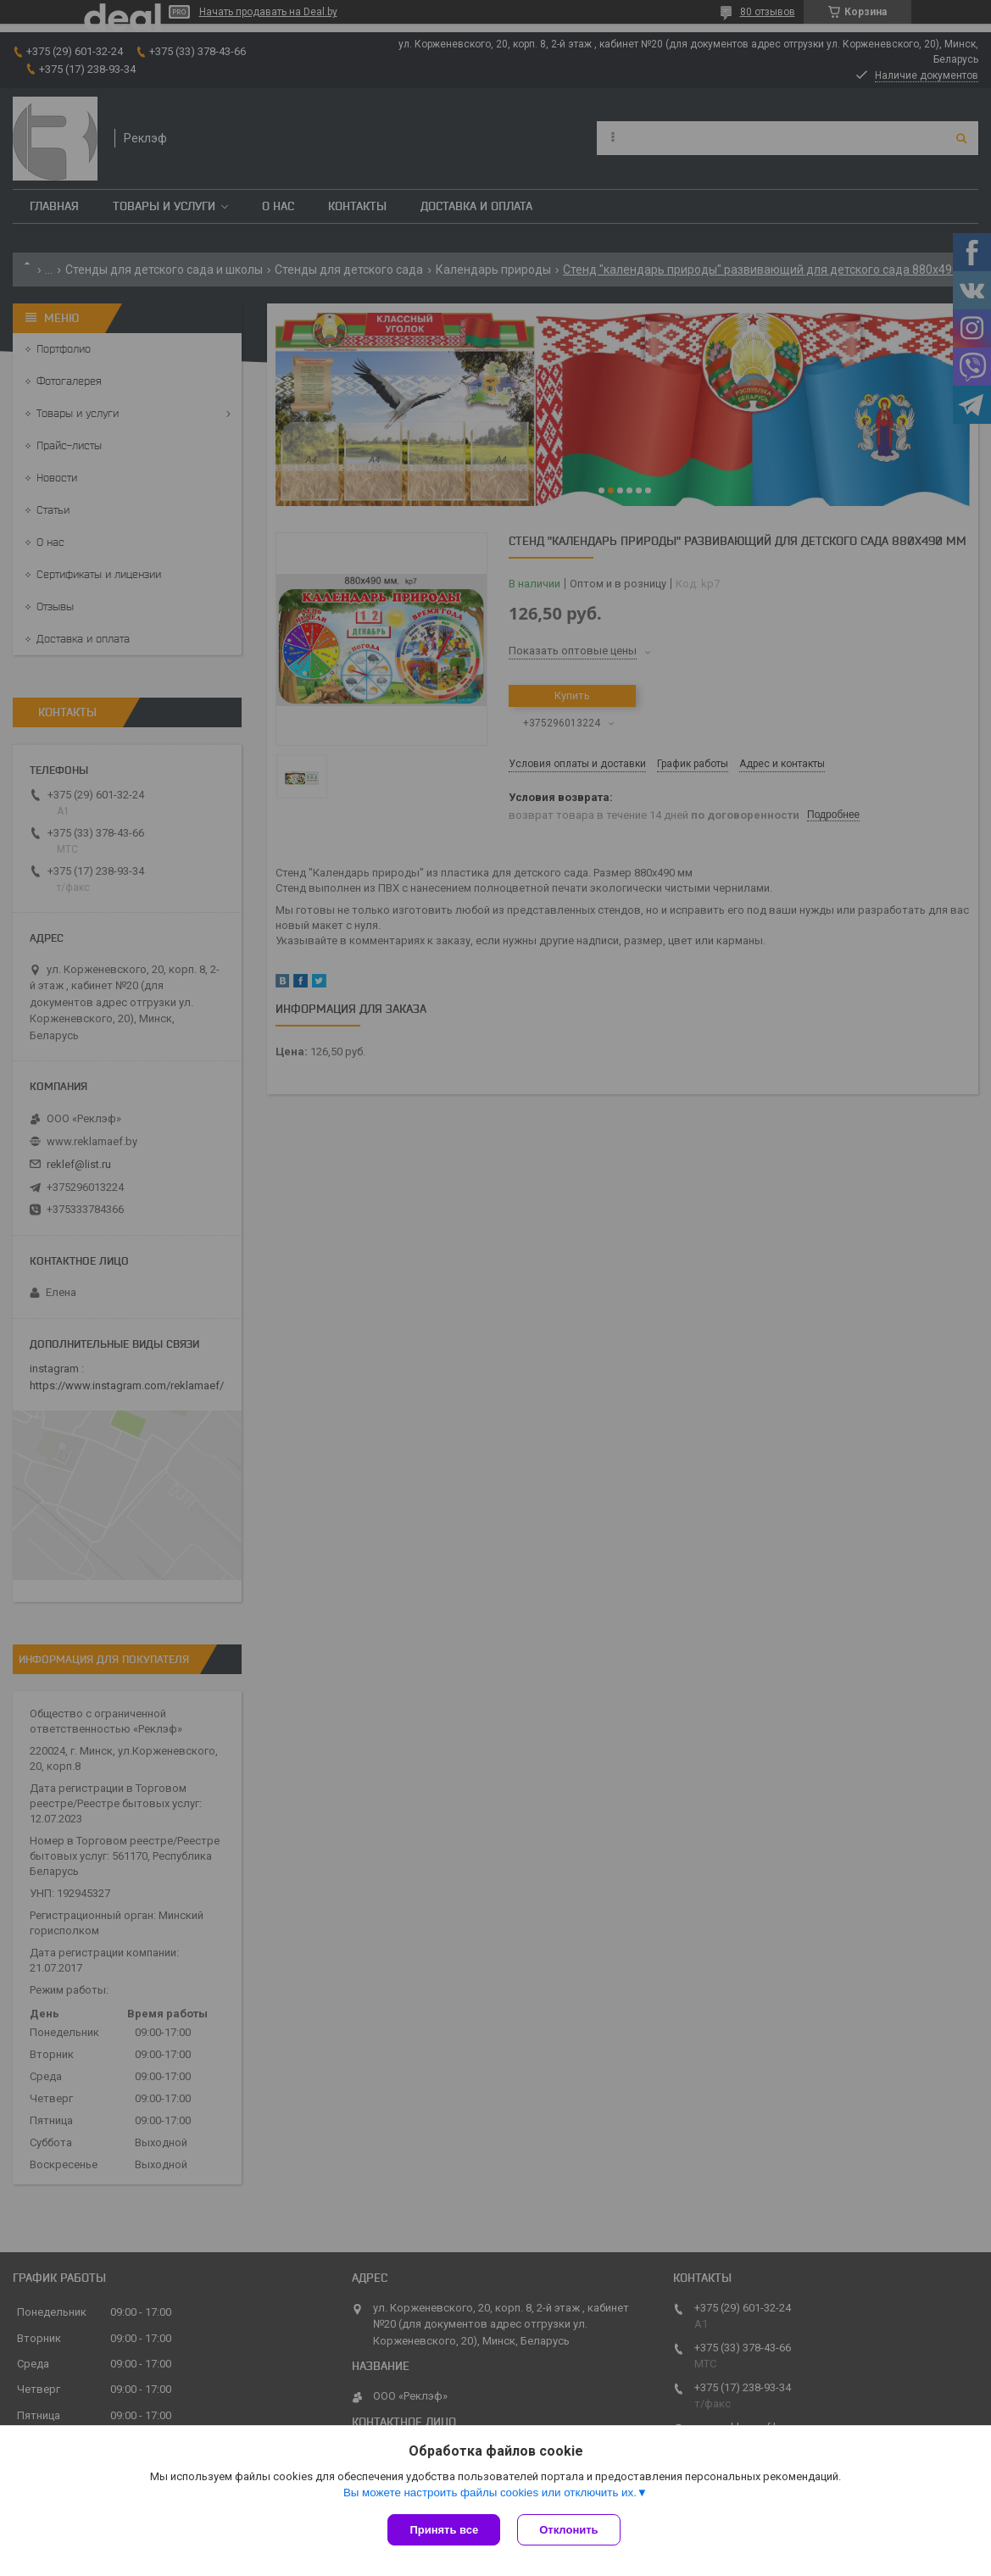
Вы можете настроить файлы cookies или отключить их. (490, 2492)
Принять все (443, 2529)
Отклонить (568, 2529)
